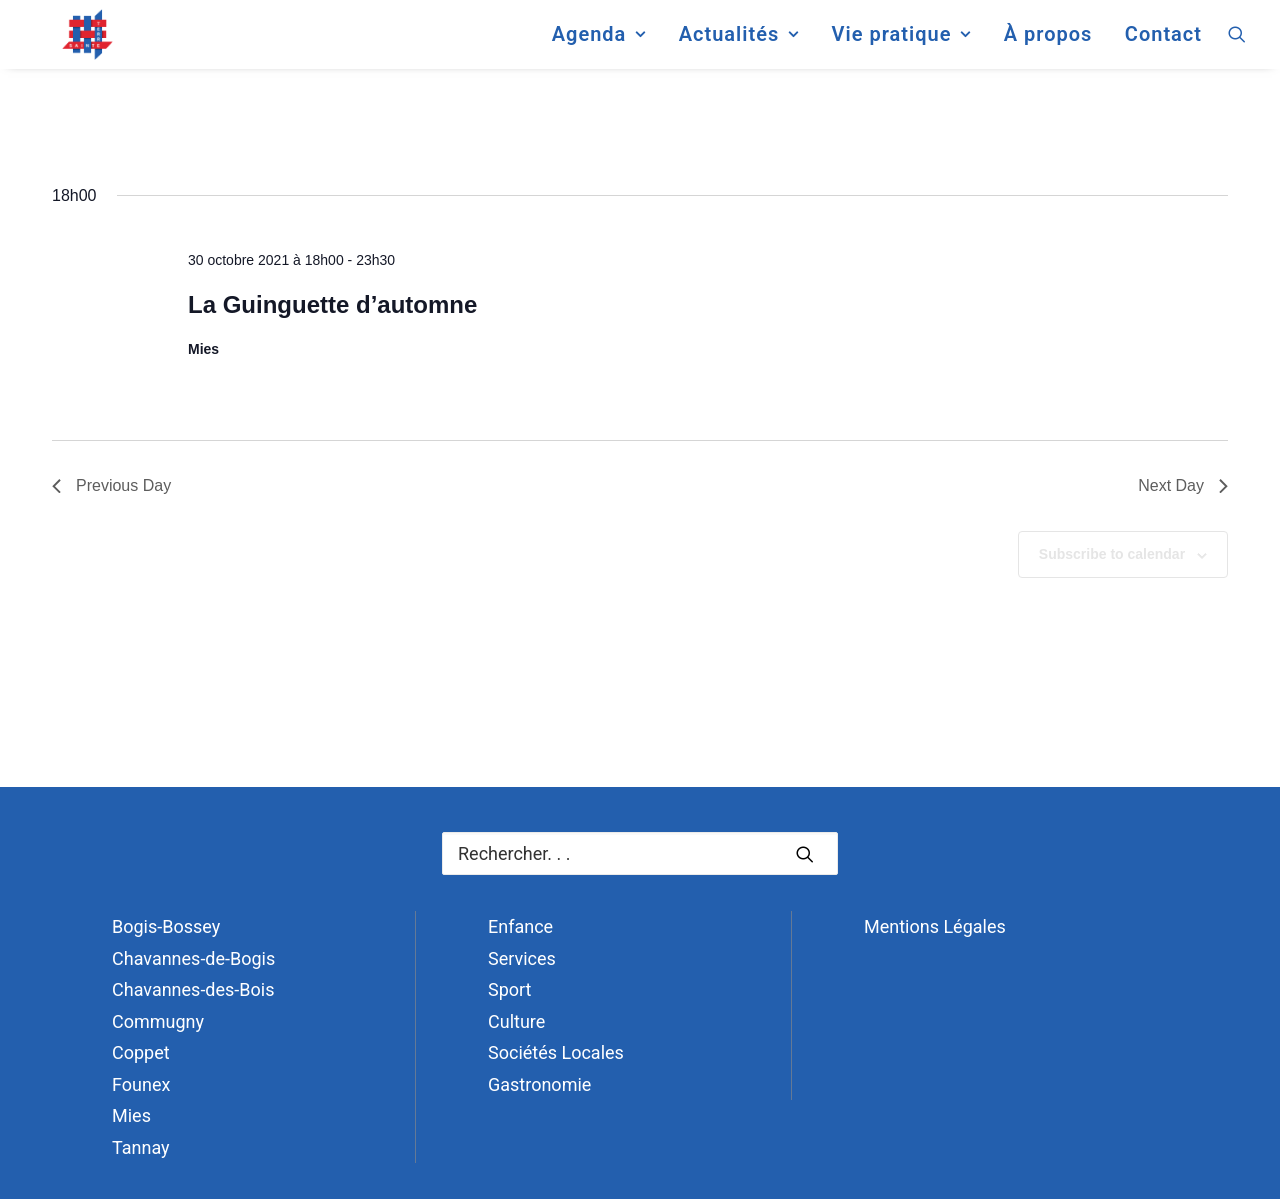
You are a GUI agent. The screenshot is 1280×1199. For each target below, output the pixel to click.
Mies (131, 1115)
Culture (516, 1021)
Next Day (1183, 485)
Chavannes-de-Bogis (193, 958)
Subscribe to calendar (1112, 554)
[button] (1237, 44)
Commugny (158, 1021)
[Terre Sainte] (69, 44)
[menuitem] (599, 44)
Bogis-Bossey (166, 926)
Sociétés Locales (556, 1052)
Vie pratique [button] (901, 44)
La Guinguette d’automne (332, 304)
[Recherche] (640, 853)
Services (522, 958)
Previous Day (111, 485)
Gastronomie (539, 1084)
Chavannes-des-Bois (193, 989)
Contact (1163, 44)
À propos (1048, 44)
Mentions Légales (935, 926)
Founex (141, 1084)
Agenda (599, 44)
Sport (510, 989)
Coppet (141, 1052)
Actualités (739, 44)
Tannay (141, 1147)
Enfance (520, 926)
